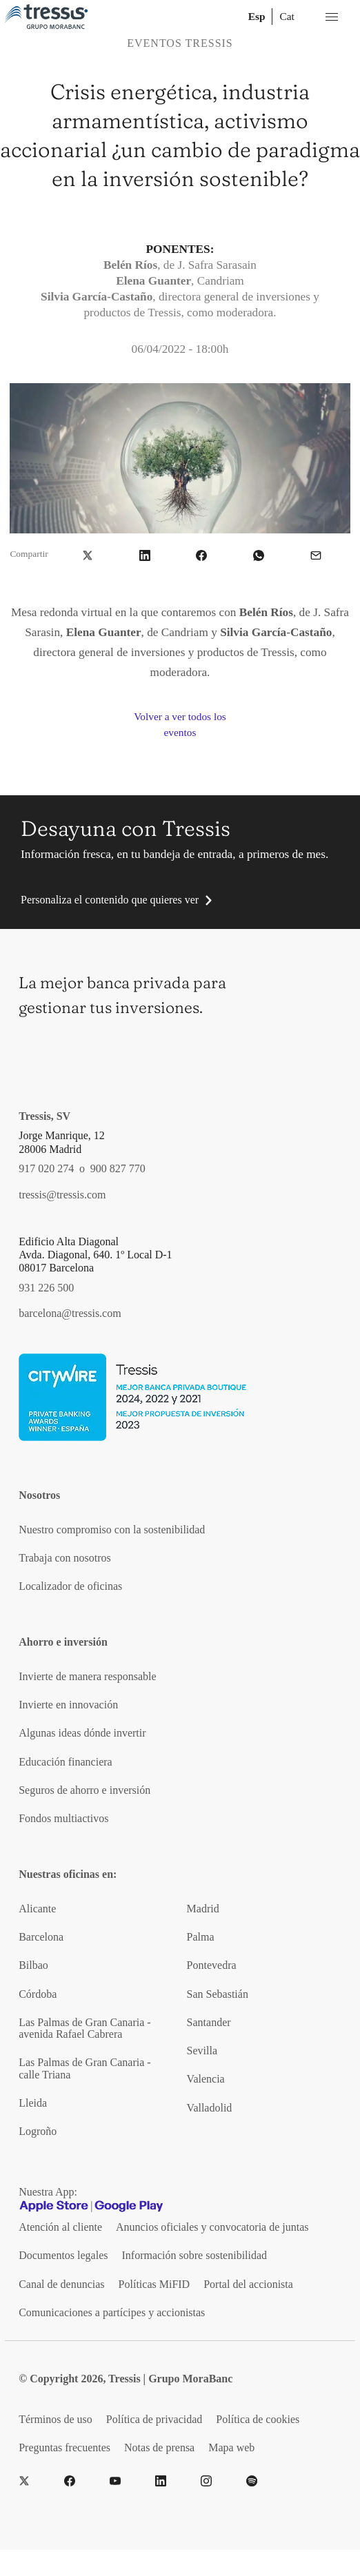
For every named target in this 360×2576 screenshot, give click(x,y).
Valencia (206, 2079)
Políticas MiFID (154, 2284)
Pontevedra (212, 1965)
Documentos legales (63, 2255)
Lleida (33, 2103)
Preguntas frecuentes (64, 2447)
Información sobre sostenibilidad (194, 2255)
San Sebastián (217, 1994)
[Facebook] (69, 2481)
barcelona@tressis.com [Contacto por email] (70, 1313)
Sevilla (202, 2050)
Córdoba (38, 1994)
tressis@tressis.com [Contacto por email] (62, 1194)
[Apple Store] (54, 2205)
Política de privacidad (154, 2419)
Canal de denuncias (61, 2284)
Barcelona (41, 1937)
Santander (209, 2022)
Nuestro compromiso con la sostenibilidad (112, 1529)
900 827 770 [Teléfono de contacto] (118, 1168)
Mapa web (231, 2447)
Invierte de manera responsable (87, 1676)
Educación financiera (65, 1762)
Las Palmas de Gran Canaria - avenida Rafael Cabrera (84, 2028)
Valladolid (209, 2108)
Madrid (203, 1908)
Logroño (38, 2131)
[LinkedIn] (160, 2481)
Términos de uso (55, 2419)
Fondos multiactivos (63, 1818)
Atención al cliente (60, 2227)
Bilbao (33, 1965)
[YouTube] (115, 2481)
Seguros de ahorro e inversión (84, 1790)
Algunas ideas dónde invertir (82, 1733)
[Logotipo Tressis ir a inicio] (46, 16)
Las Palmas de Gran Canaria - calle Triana (84, 2068)
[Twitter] (24, 2481)
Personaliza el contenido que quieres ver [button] (110, 900)
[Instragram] (206, 2481)
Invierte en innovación (68, 1704)
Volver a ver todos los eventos (180, 724)
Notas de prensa (159, 2447)
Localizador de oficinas (70, 1586)
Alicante (37, 1908)
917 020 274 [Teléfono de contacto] (46, 1168)
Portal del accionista (248, 2284)
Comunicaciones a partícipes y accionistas (112, 2312)
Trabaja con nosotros (65, 1558)
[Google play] (129, 2205)
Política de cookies (257, 2419)
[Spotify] (251, 2481)
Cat (286, 16)
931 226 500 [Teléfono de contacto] (46, 1288)
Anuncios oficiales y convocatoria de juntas (212, 2227)
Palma (200, 1937)
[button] (88, 554)
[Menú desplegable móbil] (331, 16)
